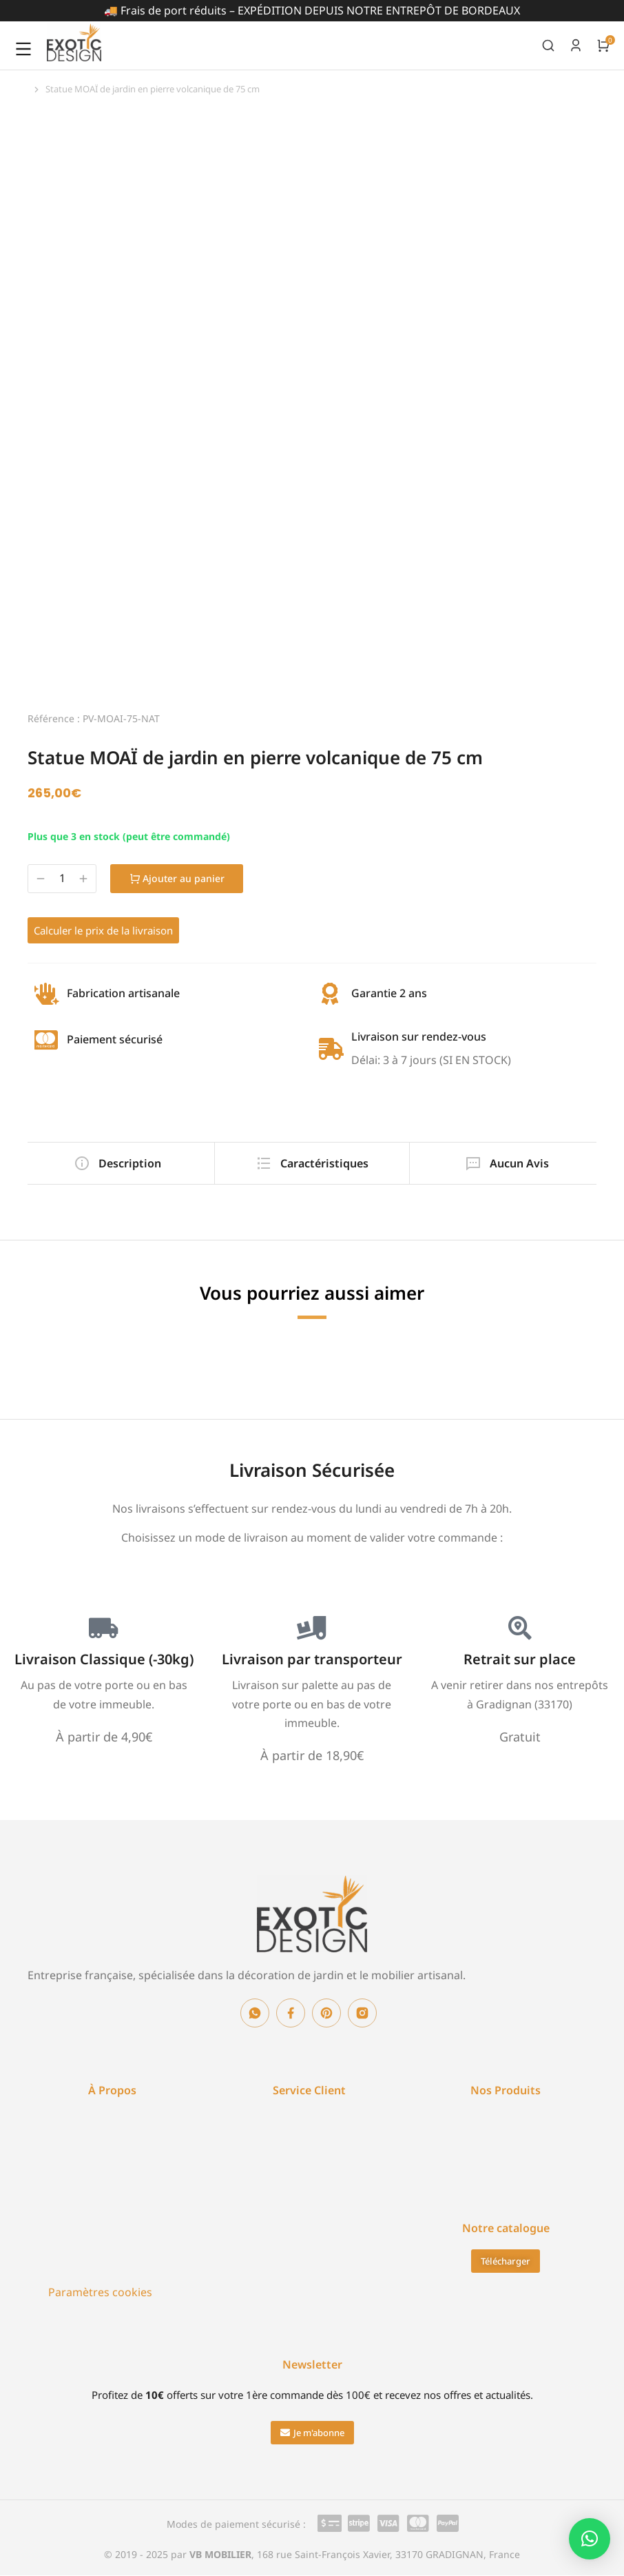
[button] (312, 2432)
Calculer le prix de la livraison (103, 930)
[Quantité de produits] (62, 878)
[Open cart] (603, 45)
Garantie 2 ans (389, 993)
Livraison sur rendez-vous (418, 1036)
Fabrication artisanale (123, 993)
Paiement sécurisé (115, 1039)
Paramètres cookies (100, 2292)
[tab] (117, 1163)
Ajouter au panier (179, 878)
